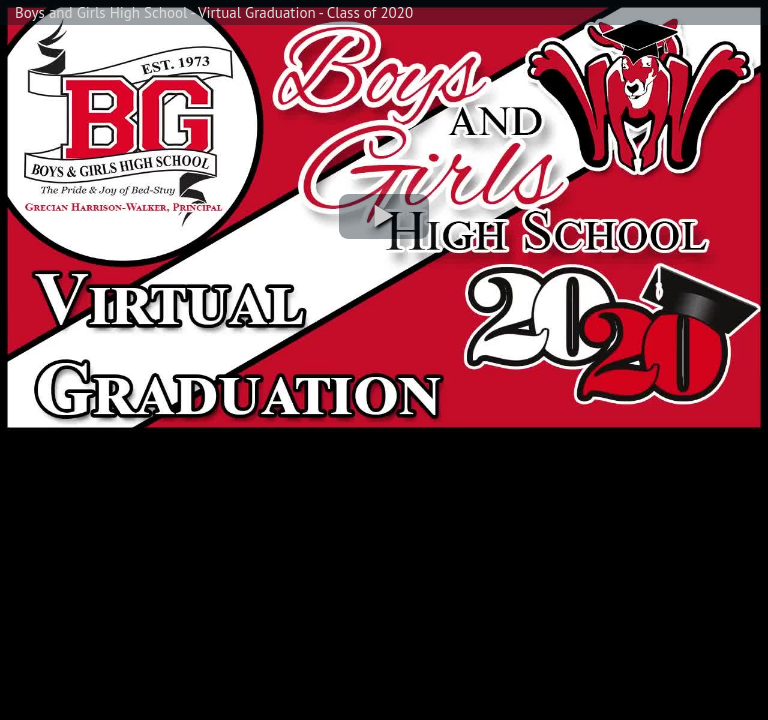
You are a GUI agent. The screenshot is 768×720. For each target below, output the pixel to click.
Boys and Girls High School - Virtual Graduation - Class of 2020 (214, 12)
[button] (384, 216)
